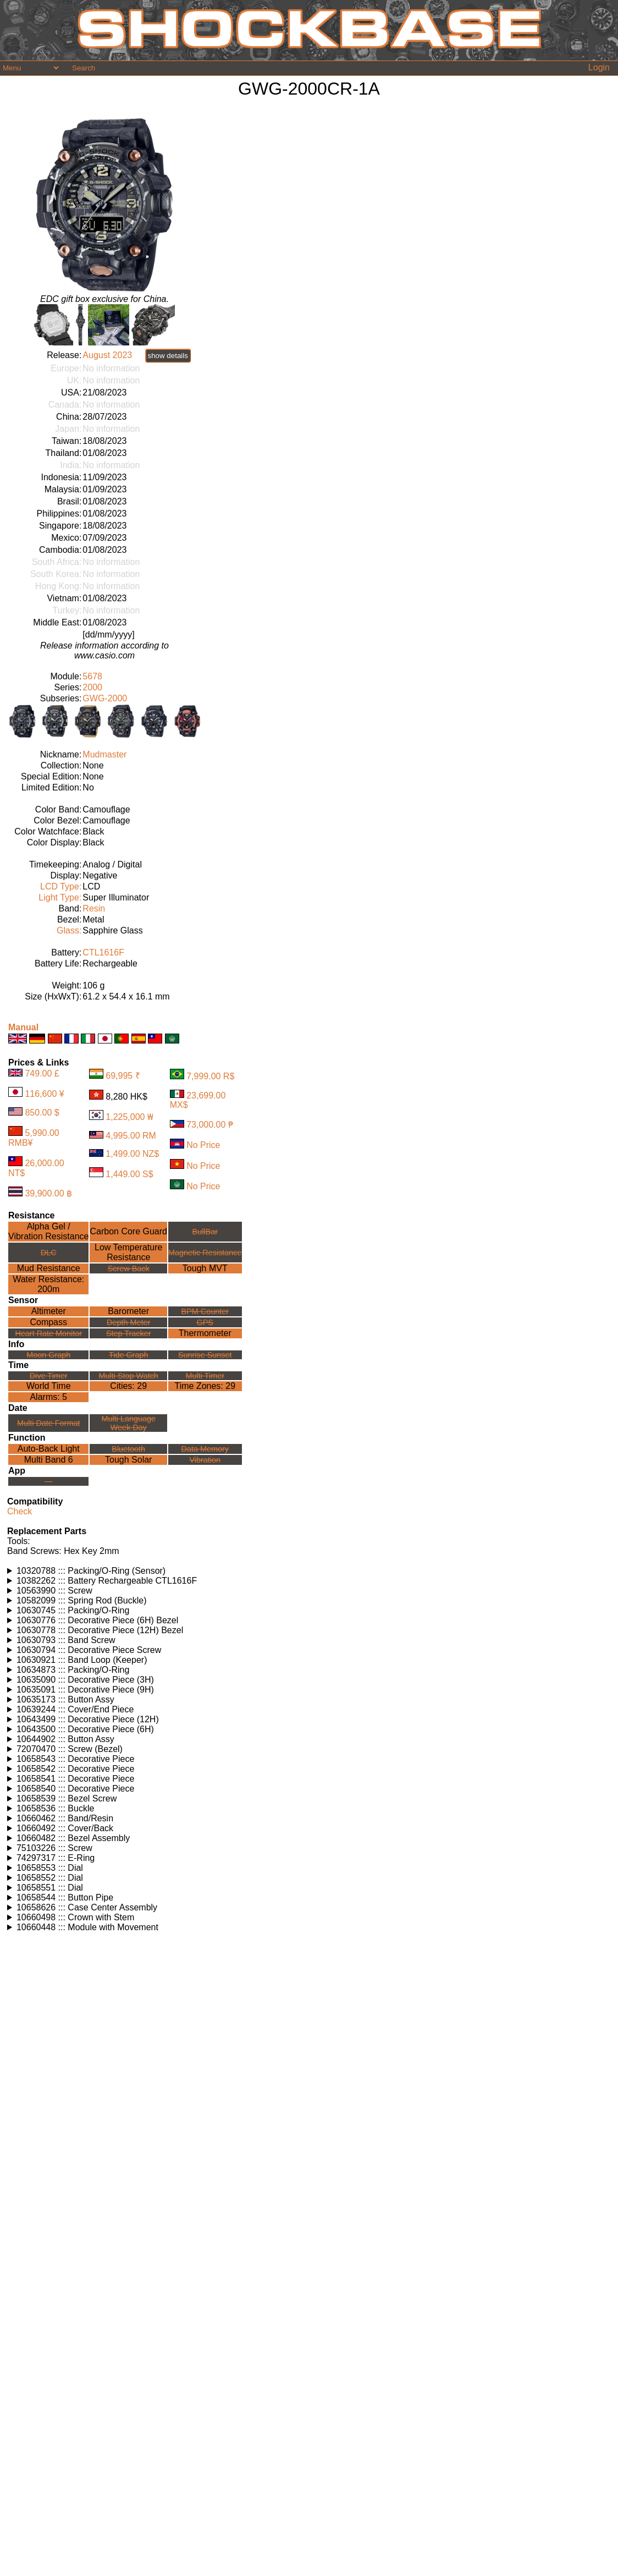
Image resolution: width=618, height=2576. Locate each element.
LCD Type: (60, 886)
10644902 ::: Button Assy (65, 1739)
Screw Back (129, 1268)
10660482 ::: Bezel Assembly (73, 1838)
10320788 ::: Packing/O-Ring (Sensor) (90, 1570)
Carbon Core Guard (128, 1231)
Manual (23, 1027)
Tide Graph (128, 1354)
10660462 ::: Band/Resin (64, 1818)
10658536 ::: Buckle (55, 1808)
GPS (205, 1322)
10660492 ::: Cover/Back (64, 1828)
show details (168, 355)
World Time (48, 1386)
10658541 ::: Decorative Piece (75, 1778)
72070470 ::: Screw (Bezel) (69, 1749)
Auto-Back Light (49, 1448)
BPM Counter (205, 1311)
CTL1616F (103, 952)
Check (19, 1511)
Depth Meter (128, 1322)
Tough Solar (128, 1459)
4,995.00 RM (131, 1135)
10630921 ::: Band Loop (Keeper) (81, 1660)
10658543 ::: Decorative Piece (75, 1759)
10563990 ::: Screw (54, 1590)
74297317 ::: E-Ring (55, 1858)
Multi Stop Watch (128, 1375)
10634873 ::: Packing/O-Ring (72, 1669)
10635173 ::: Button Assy (65, 1699)
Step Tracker (128, 1333)
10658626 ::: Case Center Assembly (86, 1907)
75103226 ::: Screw (54, 1848)
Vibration (204, 1459)
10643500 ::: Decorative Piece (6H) (85, 1729)
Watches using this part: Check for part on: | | (309, 1571)
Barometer (128, 1311)
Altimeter (48, 1311)
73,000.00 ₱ (209, 1124)
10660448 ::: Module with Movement (87, 1927)
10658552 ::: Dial (49, 1877)
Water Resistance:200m (48, 1284)
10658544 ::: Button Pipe (64, 1897)
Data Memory (205, 1448)
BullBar (205, 1231)
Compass (48, 1322)
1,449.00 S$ (129, 1174)
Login (599, 67)
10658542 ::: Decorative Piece (75, 1768)
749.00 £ (42, 1073)
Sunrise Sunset (205, 1354)
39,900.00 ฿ (48, 1193)
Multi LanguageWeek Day (129, 1423)
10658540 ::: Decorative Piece (75, 1788)
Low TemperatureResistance (128, 1252)
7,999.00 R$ (210, 1076)
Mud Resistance (48, 1268)
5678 (92, 676)
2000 (92, 687)
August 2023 (107, 355)
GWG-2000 (104, 698)
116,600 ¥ (44, 1093)
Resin (93, 908)
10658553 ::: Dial (49, 1867)
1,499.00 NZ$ (132, 1153)
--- (48, 1481)
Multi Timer (205, 1375)
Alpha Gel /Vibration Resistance (48, 1231)
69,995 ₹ (123, 1075)
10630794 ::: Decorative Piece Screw (88, 1650)
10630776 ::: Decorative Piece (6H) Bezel (97, 1620)
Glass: (69, 930)
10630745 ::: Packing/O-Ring (72, 1610)
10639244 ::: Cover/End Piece (75, 1709)
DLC (49, 1252)
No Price (203, 1145)
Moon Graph (48, 1354)
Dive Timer (49, 1375)
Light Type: (59, 897)
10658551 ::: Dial (49, 1887)
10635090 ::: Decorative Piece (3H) (85, 1679)
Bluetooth (128, 1448)
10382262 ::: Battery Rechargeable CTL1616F (106, 1580)
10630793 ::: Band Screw (65, 1640)
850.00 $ (42, 1112)
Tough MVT (205, 1268)
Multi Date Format (48, 1423)
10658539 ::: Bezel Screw (66, 1798)
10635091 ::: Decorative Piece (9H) (85, 1689)
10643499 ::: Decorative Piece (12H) (87, 1719)
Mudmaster (104, 754)
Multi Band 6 (48, 1459)
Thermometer (205, 1333)
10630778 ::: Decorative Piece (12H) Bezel (99, 1630)
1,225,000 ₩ (129, 1117)
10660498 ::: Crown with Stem (75, 1917)
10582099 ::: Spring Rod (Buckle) (81, 1600)
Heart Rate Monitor (48, 1333)
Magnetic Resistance (205, 1252)
